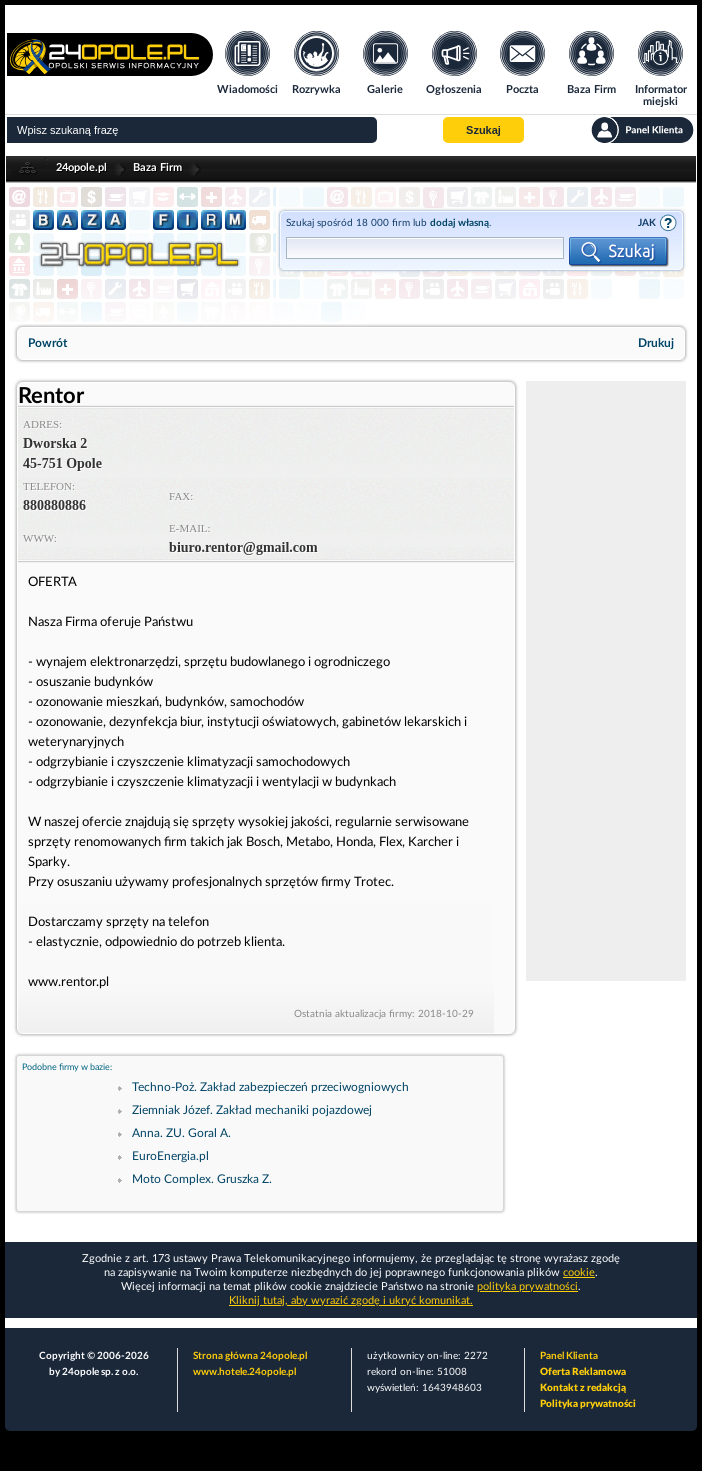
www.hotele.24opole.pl (244, 1372)
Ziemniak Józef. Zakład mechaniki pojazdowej (252, 1110)
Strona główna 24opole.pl (250, 1356)
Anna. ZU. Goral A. (181, 1133)
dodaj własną (459, 223)
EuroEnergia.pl (170, 1156)
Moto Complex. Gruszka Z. (202, 1179)
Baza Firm (157, 167)
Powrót (47, 343)
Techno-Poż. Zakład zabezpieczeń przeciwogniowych (270, 1087)
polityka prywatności (527, 1286)
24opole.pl (81, 167)
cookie (579, 1272)
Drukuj (656, 343)
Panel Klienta (569, 1356)
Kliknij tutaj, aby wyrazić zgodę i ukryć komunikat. (351, 1300)
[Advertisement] (606, 681)
